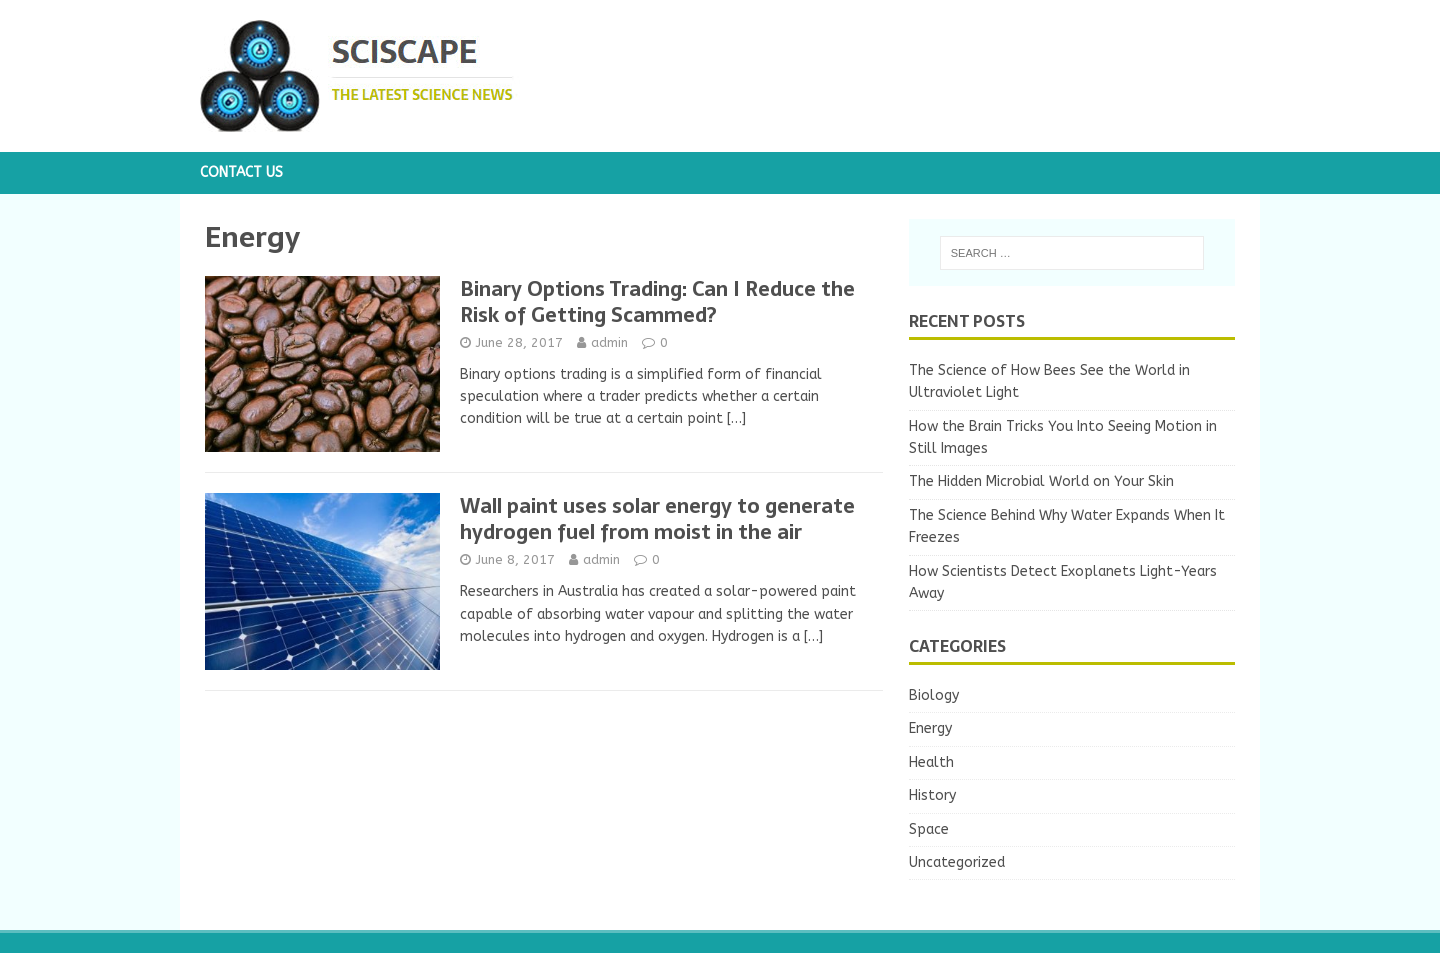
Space (929, 829)
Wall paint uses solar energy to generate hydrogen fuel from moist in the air (657, 519)
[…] (736, 418)
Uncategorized (957, 862)
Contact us (241, 172)
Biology (934, 695)
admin (609, 342)
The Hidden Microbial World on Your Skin (1041, 481)
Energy (930, 728)
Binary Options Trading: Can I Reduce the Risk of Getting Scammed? (657, 302)
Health (931, 762)
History (932, 795)
